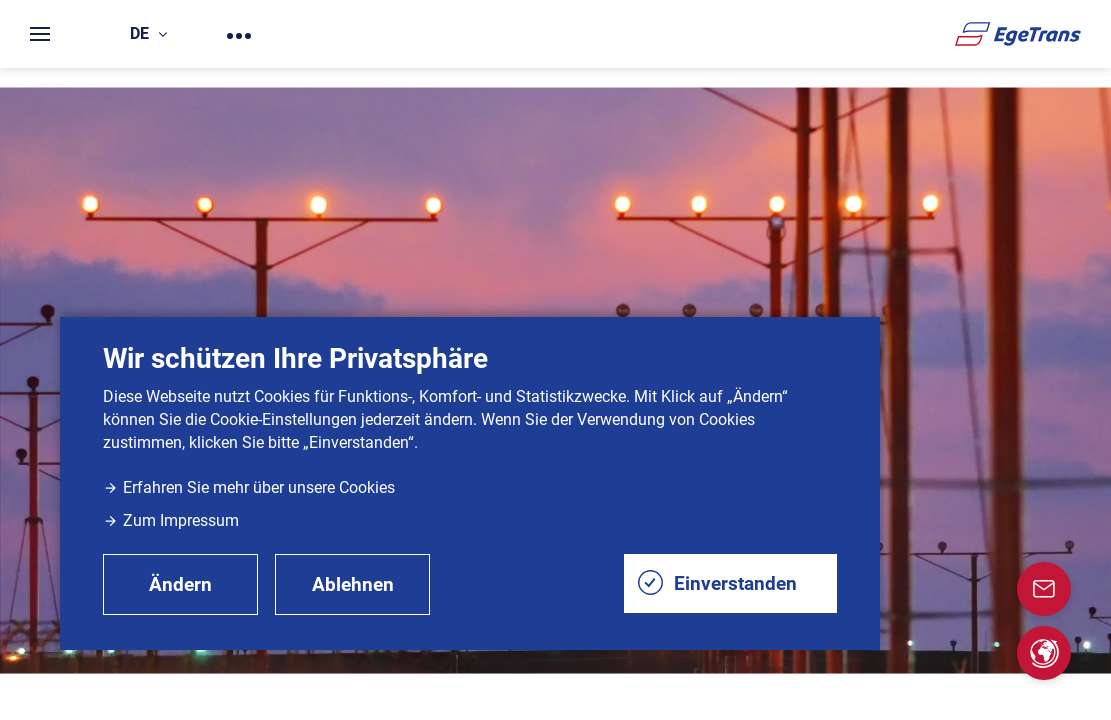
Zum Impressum (171, 520)
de (148, 33)
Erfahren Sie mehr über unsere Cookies (249, 487)
